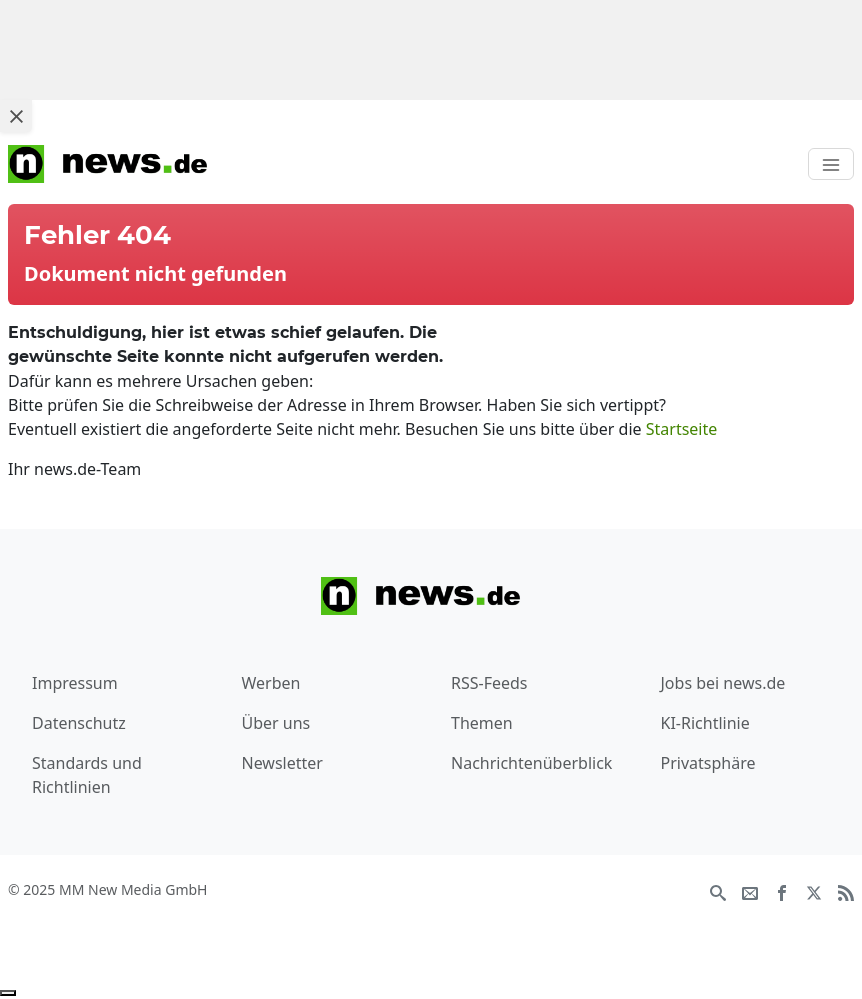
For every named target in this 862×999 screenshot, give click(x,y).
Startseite (682, 429)
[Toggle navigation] (831, 164)
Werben (271, 683)
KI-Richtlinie (705, 723)
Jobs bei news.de (723, 683)
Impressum (75, 683)
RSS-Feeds (489, 683)
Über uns (276, 723)
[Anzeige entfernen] (8, 993)
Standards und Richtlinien (87, 775)
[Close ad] (16, 116)
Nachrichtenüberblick (531, 763)
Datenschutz (79, 723)
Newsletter (282, 763)
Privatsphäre (708, 763)
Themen (482, 723)
